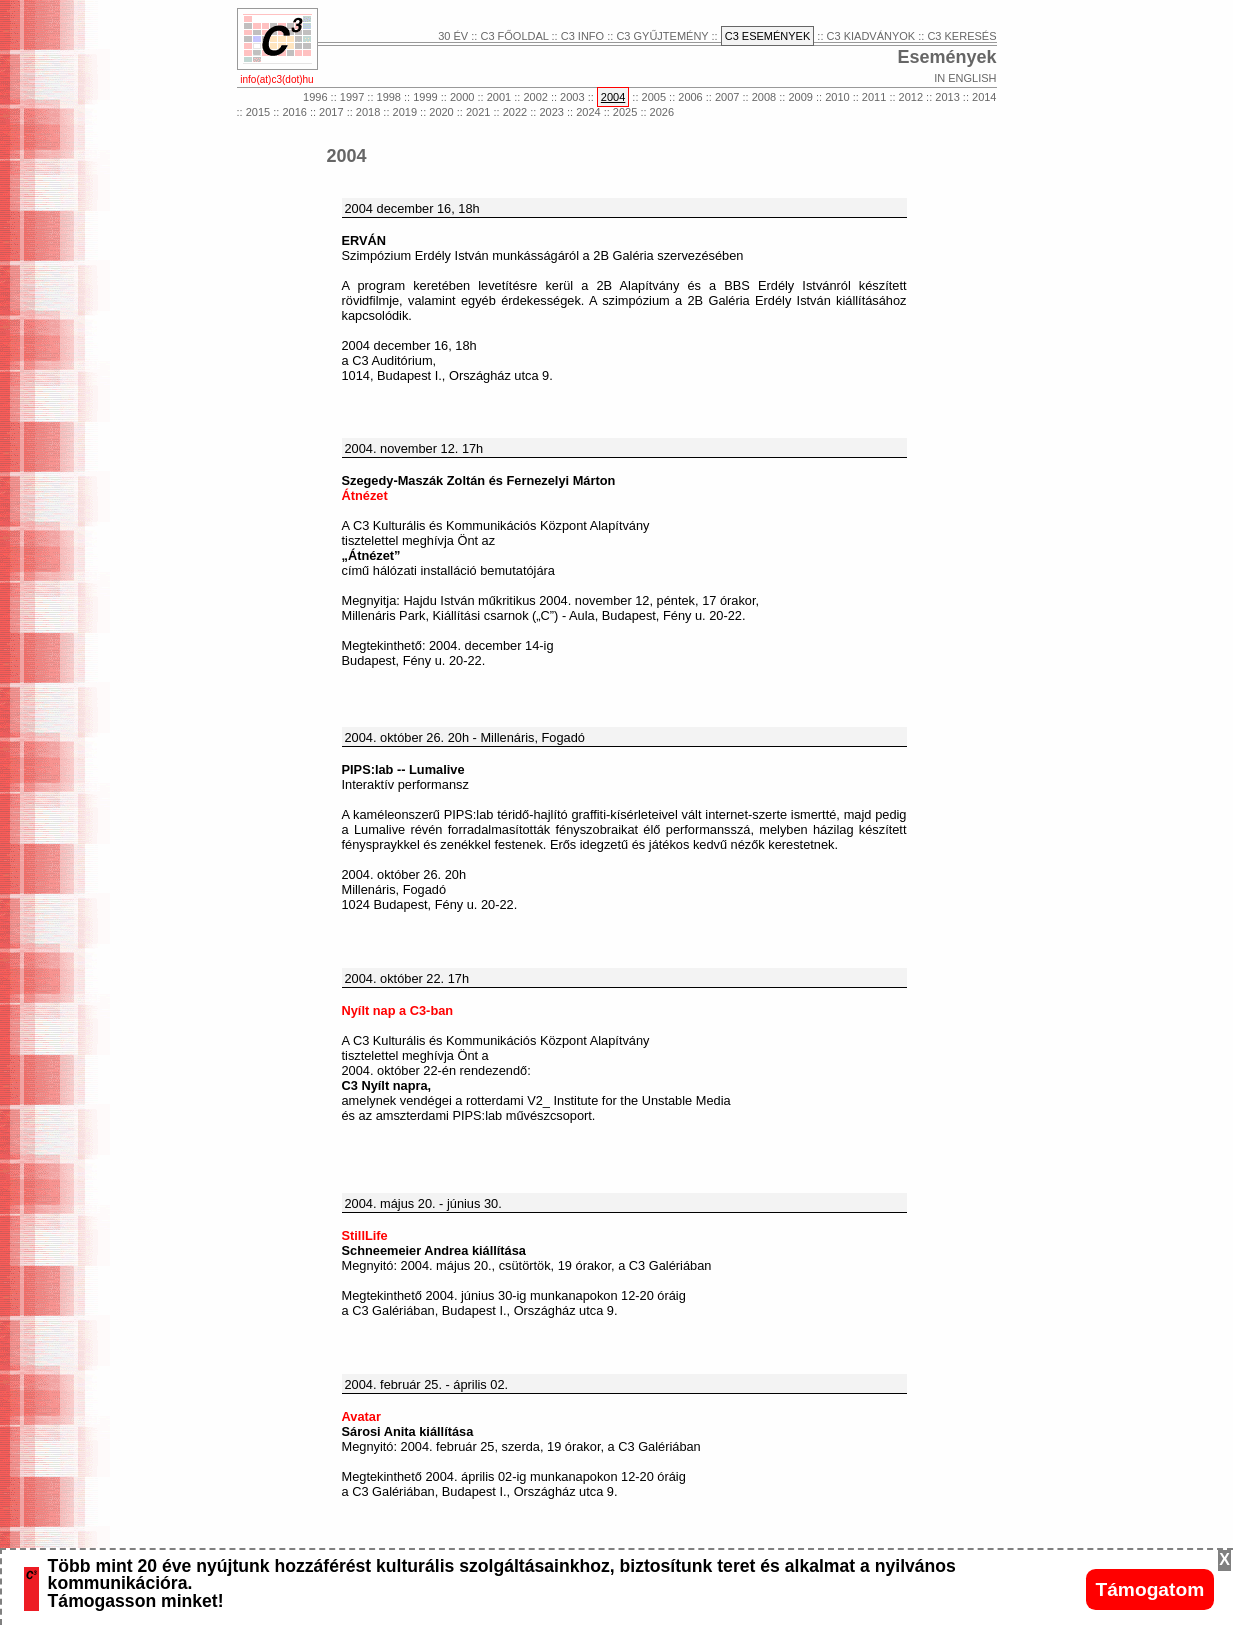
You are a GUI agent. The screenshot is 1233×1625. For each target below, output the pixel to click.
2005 (654, 97)
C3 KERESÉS (961, 36)
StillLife (365, 1235)
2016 (294, 112)
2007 (727, 97)
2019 (405, 112)
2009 (800, 97)
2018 (368, 112)
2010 (837, 97)
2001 (499, 97)
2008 (764, 97)
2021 (478, 112)
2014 (984, 97)
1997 (352, 97)
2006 (690, 97)
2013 (947, 97)
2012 (911, 97)
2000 (462, 97)
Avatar (361, 1416)
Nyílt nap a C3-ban (398, 1010)
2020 (441, 112)
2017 (331, 112)
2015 (258, 112)
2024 (588, 112)
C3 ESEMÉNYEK (768, 36)
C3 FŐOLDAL (514, 36)
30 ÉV (453, 36)
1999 (425, 97)
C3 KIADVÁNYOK (871, 36)
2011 (874, 97)
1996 (315, 97)
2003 (572, 97)
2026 (662, 112)
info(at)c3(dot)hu (276, 79)
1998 (389, 97)
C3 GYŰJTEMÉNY (662, 36)
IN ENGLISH (965, 78)
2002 (535, 97)
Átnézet (365, 495)
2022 (515, 112)
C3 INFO (582, 36)
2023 (551, 112)
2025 (625, 112)
